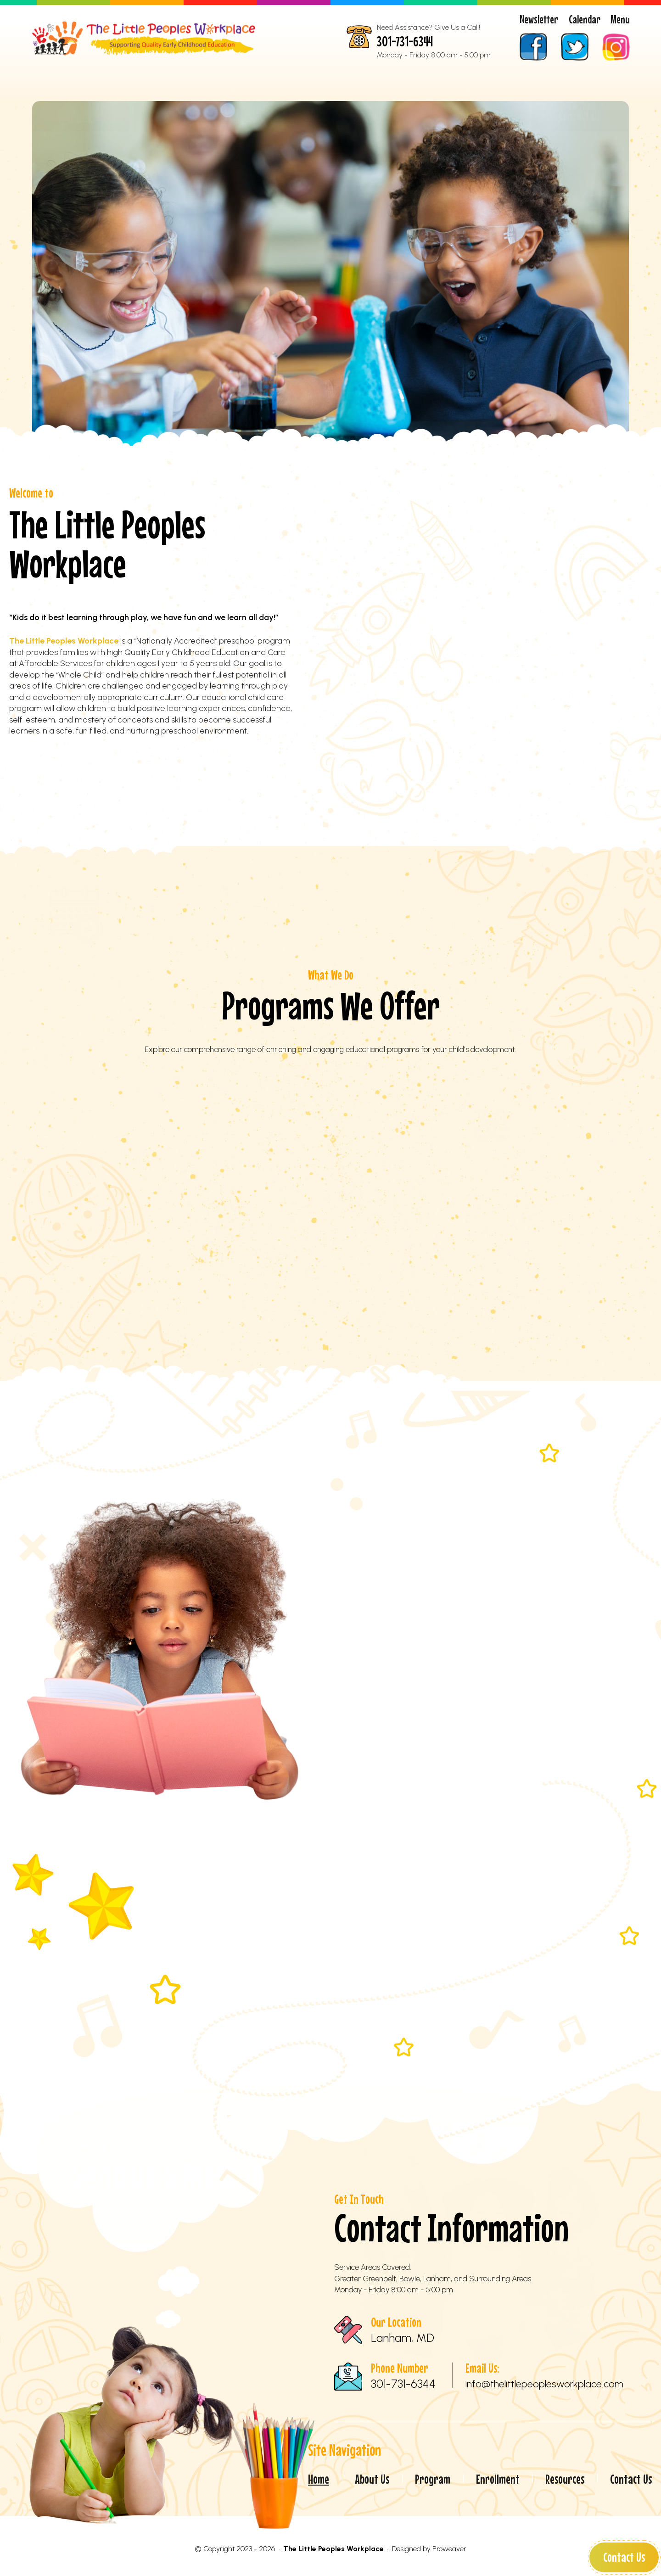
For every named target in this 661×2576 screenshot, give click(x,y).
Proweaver (449, 2548)
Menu (620, 19)
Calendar (584, 19)
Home (81, 115)
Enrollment (380, 115)
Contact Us (624, 2557)
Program (280, 115)
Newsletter (539, 19)
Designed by (411, 2548)
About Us (181, 115)
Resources (479, 115)
